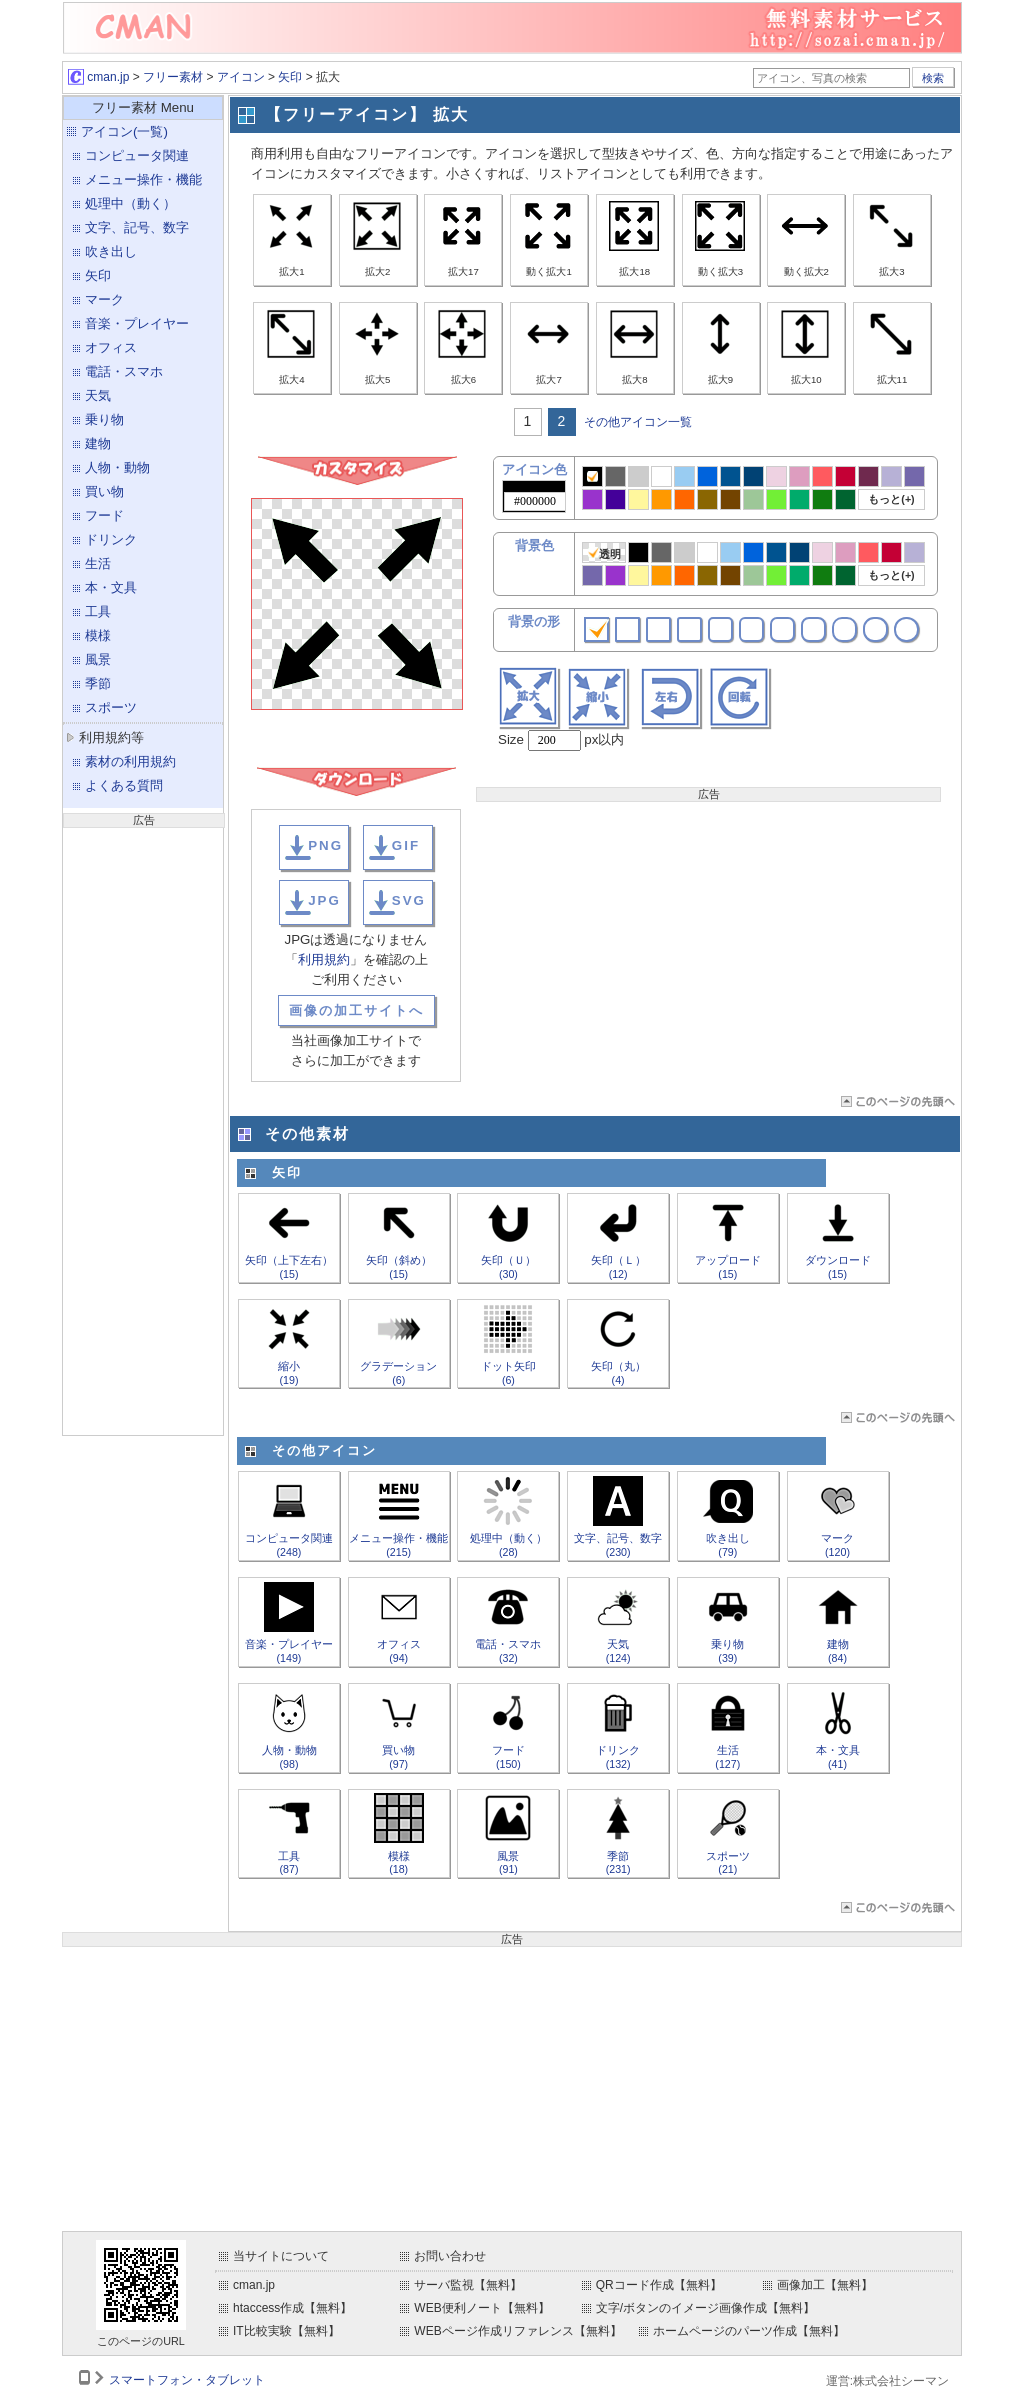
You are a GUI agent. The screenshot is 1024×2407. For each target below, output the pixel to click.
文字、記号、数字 (137, 227)
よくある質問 (124, 785)
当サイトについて (281, 2256)
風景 (98, 659)
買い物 (104, 491)
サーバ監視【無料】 (468, 2285)
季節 (98, 683)
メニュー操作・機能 (143, 179)
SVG (409, 900)
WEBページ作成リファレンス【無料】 (517, 2331)
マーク (104, 299)
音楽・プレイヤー (137, 323)
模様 (98, 635)
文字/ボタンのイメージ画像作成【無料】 (705, 2308)
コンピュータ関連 (137, 155)
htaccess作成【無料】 (292, 2308)
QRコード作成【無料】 (659, 2285)
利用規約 (324, 959)
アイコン (241, 77)
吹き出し (111, 251)
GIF (406, 845)
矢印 (290, 77)
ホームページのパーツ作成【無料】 (749, 2331)
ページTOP (896, 1101)
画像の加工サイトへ (356, 1010)
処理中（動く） (130, 203)
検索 (933, 78)
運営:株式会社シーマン (887, 2381)
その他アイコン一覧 (638, 422)
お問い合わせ (450, 2256)
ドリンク (111, 539)
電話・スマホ (124, 371)
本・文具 (111, 587)
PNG (325, 845)
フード (104, 515)
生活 (98, 563)
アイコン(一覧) (124, 131)
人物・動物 (117, 467)
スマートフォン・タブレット (187, 2380)
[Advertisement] (143, 1129)
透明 (604, 553)
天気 (98, 395)
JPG (324, 900)
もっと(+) (891, 499)
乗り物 (104, 419)
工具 (98, 611)
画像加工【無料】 (825, 2285)
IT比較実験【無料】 (286, 2331)
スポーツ (111, 707)
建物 (98, 443)
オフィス (111, 347)
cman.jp (98, 77)
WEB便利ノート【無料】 (481, 2308)
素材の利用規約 (130, 761)
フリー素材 (173, 77)
